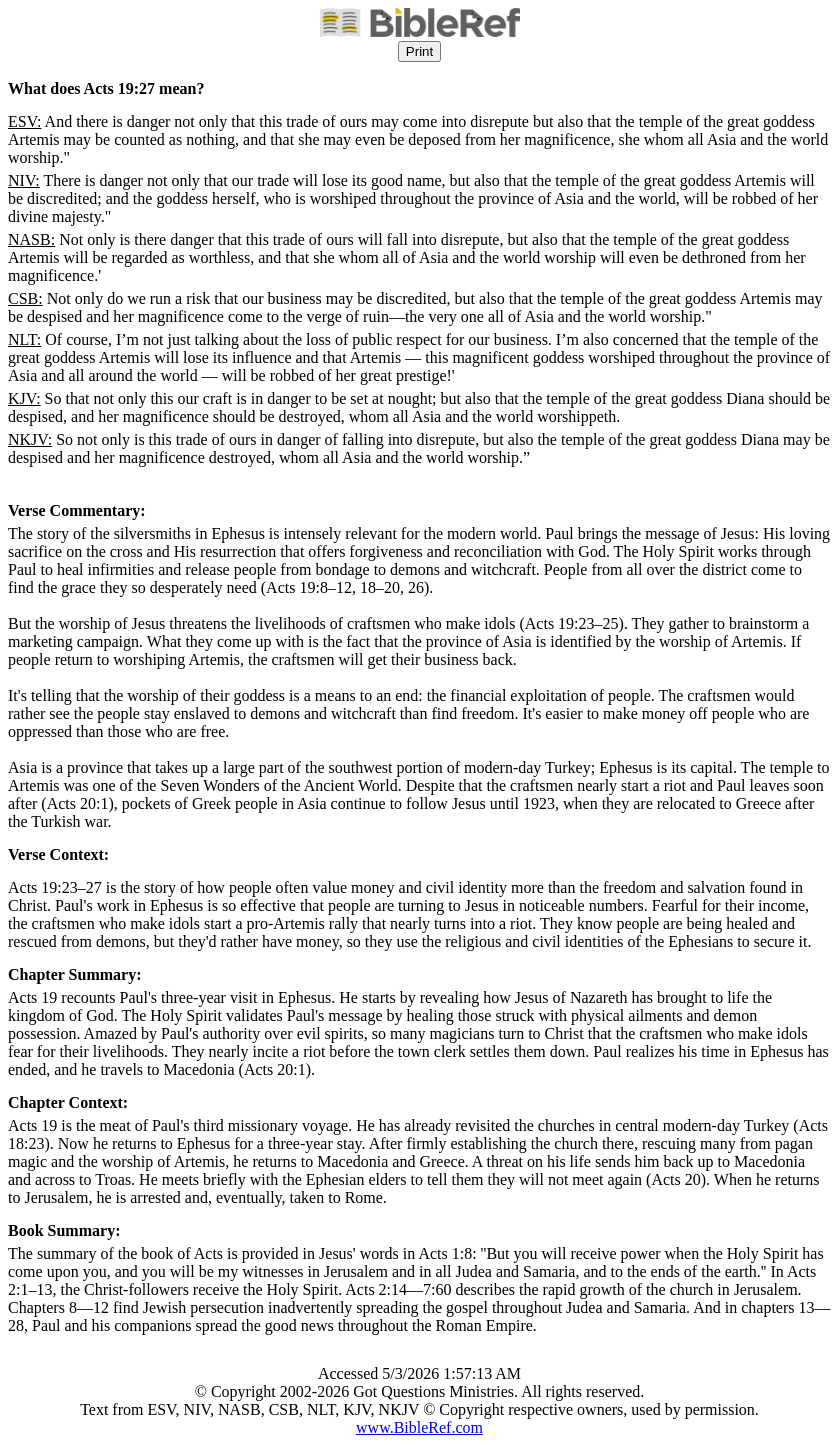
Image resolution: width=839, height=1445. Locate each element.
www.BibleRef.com (419, 1427)
